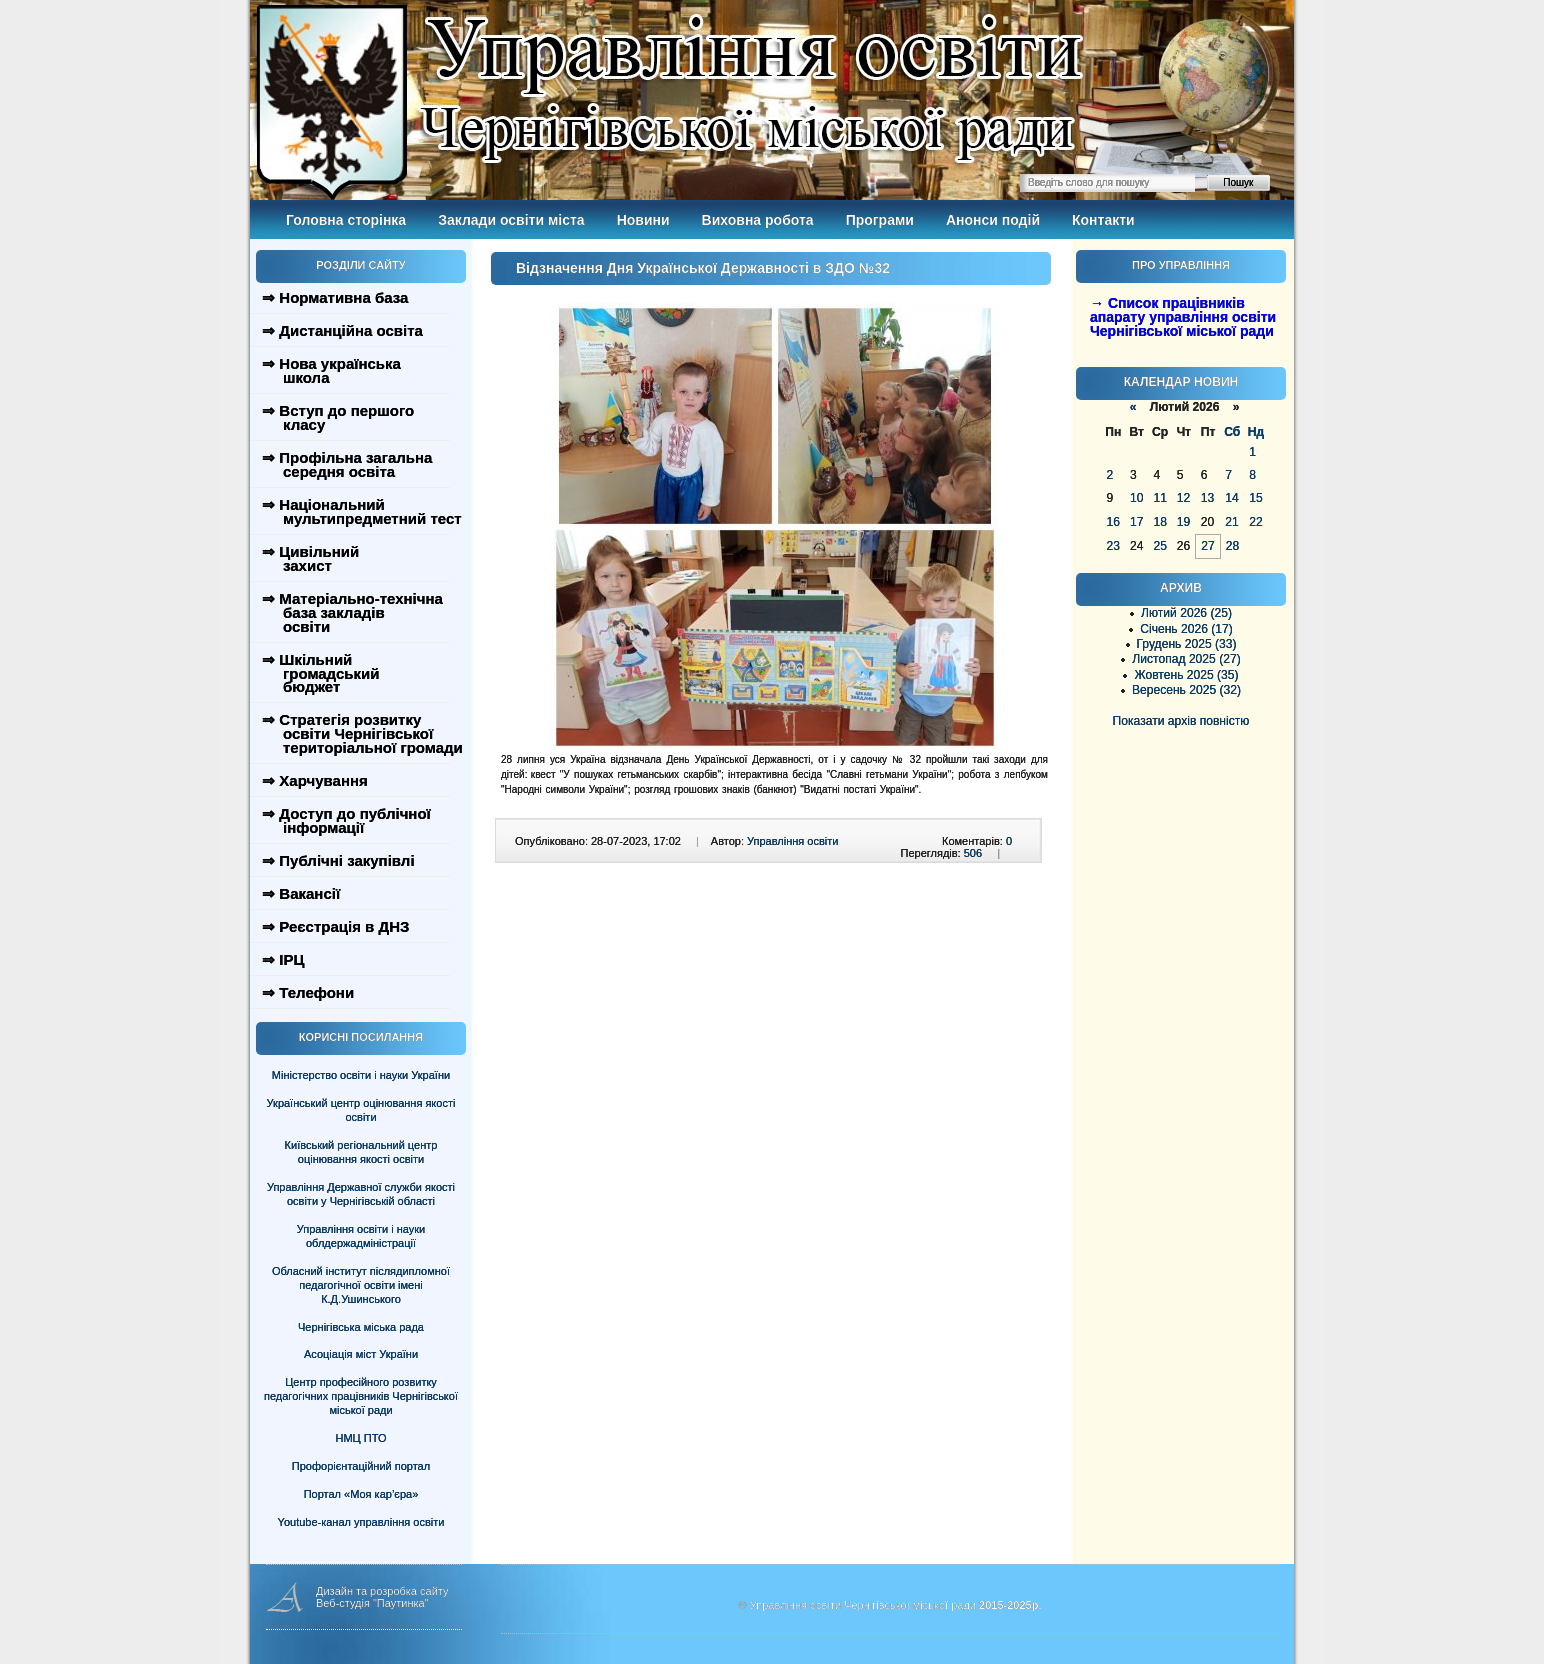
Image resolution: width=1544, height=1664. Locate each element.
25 (1159, 546)
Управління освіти (792, 841)
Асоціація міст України (361, 1354)
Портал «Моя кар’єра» (361, 1494)
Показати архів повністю (1181, 721)
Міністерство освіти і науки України (361, 1075)
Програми (880, 220)
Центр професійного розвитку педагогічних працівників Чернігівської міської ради (361, 1396)
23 (1113, 546)
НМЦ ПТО (361, 1438)
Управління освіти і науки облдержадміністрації (361, 1236)
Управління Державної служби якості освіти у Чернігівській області (361, 1194)
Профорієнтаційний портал (361, 1466)
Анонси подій (993, 220)
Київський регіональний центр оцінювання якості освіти (361, 1152)
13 (1207, 498)
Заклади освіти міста (511, 220)
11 (1159, 498)
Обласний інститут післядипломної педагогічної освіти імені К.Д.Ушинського (361, 1285)
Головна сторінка (346, 220)
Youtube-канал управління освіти (361, 1522)
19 (1183, 522)
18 (1159, 522)
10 (1136, 498)
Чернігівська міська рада (361, 1327)
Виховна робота (758, 220)
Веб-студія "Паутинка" (372, 1603)
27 (1207, 546)
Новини (643, 220)
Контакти (1103, 220)
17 (1136, 522)
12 (1183, 498)
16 (1113, 522)
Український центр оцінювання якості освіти (361, 1110)
